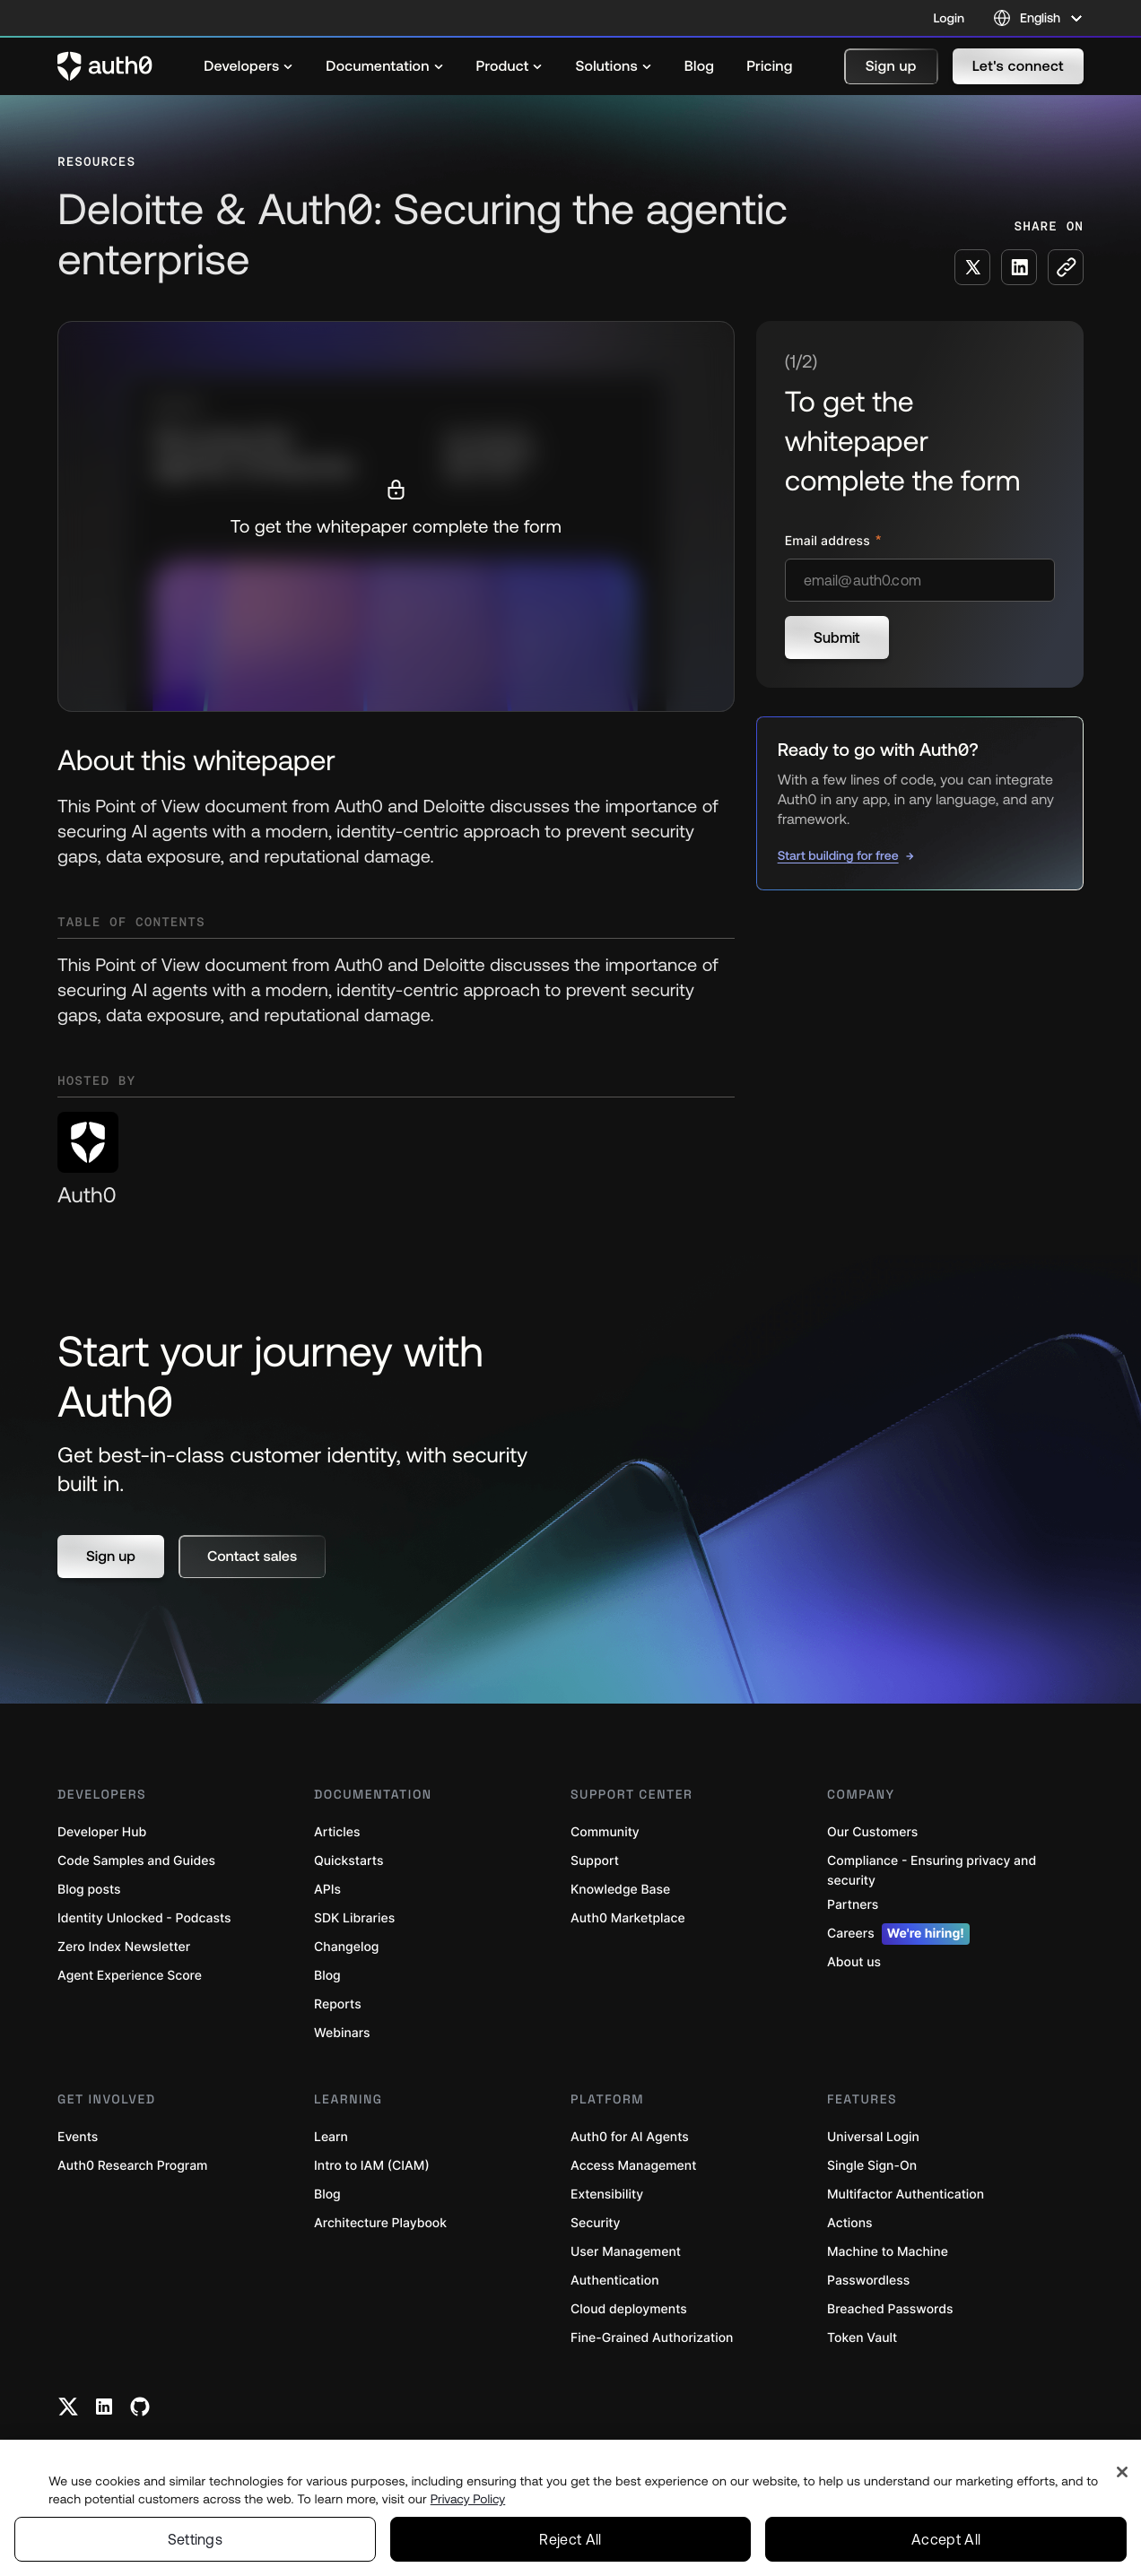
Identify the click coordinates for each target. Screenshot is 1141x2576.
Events (77, 2137)
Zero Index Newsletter (123, 1947)
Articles (337, 1832)
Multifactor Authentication (905, 2194)
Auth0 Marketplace (627, 1918)
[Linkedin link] (104, 2406)
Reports (337, 2004)
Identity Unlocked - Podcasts (144, 1918)
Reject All (570, 2539)
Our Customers (872, 1832)
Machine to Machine (887, 2251)
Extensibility (606, 2194)
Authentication (614, 2280)
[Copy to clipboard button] (1066, 267)
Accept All (945, 2539)
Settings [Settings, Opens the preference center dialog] (195, 2539)
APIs (327, 1889)
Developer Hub (101, 1832)
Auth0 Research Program (132, 2165)
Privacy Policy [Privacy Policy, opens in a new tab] (468, 2499)
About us (854, 1962)
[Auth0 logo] (104, 66)
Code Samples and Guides (136, 1861)
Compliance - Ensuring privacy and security (931, 1870)
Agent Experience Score (129, 1975)
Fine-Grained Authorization (651, 2338)
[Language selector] (1038, 18)
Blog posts (89, 1889)
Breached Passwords (890, 2309)
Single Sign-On (872, 2165)
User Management (625, 2251)
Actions (850, 2223)
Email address (829, 541)
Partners (852, 1904)
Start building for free (838, 855)
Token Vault (862, 2338)
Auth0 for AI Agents (629, 2137)
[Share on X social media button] (972, 267)
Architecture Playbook (380, 2223)
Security (595, 2223)
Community (605, 1832)
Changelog (346, 1947)
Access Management (633, 2165)
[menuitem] (248, 66)
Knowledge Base (620, 1889)
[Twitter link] (68, 2406)
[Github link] (140, 2406)
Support (594, 1861)
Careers (898, 1934)
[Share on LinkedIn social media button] (1019, 267)
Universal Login (873, 2137)
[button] (891, 66)
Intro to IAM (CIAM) (372, 2165)
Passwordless (868, 2280)
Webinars (342, 2033)
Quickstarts (348, 1861)
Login (949, 18)
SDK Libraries (354, 1918)
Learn (331, 2137)
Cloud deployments (628, 2309)
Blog (327, 1975)
